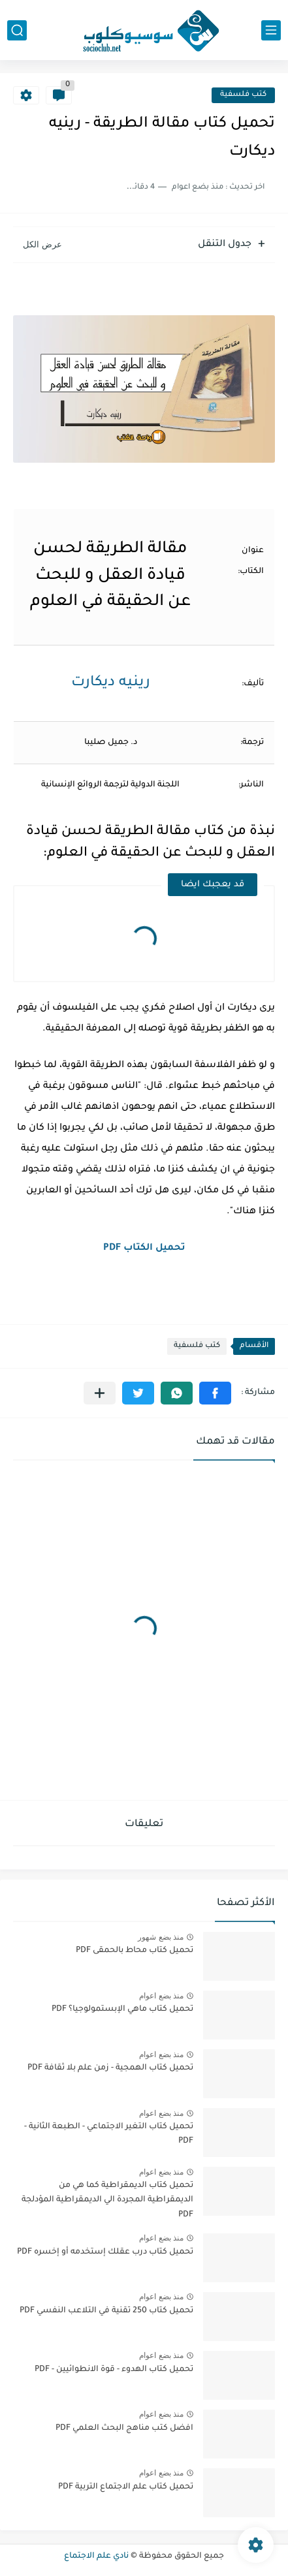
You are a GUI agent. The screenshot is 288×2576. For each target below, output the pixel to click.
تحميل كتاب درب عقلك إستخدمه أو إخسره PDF (105, 2252)
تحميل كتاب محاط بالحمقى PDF (134, 1950)
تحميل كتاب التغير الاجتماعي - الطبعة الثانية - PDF (108, 2134)
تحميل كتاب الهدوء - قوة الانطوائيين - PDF (114, 2369)
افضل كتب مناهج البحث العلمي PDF (124, 2428)
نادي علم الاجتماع (96, 2556)
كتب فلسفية (243, 95)
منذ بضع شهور (161, 1937)
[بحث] (17, 30)
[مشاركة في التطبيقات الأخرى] (100, 1393)
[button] (215, 1393)
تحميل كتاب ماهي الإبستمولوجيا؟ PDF (122, 2009)
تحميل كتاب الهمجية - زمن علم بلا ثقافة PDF (110, 2068)
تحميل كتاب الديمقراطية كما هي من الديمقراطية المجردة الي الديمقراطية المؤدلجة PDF (107, 2200)
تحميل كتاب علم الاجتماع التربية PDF (125, 2487)
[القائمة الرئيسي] (271, 30)
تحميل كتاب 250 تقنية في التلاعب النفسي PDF (106, 2311)
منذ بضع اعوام (161, 1995)
